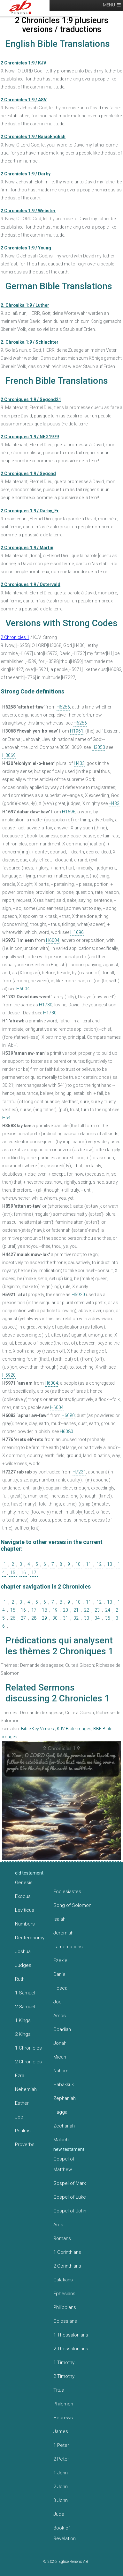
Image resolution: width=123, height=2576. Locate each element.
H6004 (52, 940)
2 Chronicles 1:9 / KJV (23, 62)
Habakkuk (63, 2084)
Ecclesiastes (67, 1891)
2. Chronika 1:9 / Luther (25, 305)
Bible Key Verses (37, 1728)
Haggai (60, 2112)
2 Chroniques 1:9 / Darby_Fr (30, 510)
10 (78, 1564)
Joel (58, 2002)
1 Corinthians (67, 2252)
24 (107, 1610)
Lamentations (68, 1947)
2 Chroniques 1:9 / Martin (27, 547)
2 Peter (61, 2459)
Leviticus (24, 1910)
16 (23, 1572)
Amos (59, 2015)
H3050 (98, 747)
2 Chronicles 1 (15, 637)
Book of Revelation (64, 2533)
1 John (60, 2473)
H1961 (76, 731)
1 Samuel (25, 1993)
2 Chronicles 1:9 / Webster (28, 210)
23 (97, 1610)
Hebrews (63, 2418)
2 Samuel (25, 2007)
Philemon (63, 2404)
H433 (79, 763)
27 (23, 1618)
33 (86, 1618)
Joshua (23, 1951)
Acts (58, 2225)
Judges (23, 1965)
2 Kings (23, 2034)
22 (86, 1610)
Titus (58, 2390)
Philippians (64, 2307)
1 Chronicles (28, 2048)
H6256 (63, 706)
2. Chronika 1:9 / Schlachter (29, 342)
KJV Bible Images (74, 1728)
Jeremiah (63, 1933)
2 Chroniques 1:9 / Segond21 (31, 399)
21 (76, 1610)
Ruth (20, 1979)
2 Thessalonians (70, 2349)
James (60, 2431)
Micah (59, 2057)
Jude (58, 2514)
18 (44, 1610)
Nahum (60, 2071)
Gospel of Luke (69, 2197)
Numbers (25, 1924)
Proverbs (25, 2144)
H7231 (79, 1471)
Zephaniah (64, 2098)
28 (33, 1618)
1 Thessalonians (70, 2335)
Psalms (23, 2131)
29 (44, 1618)
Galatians (63, 2280)
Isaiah (59, 1919)
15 (12, 1572)
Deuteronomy (29, 1938)
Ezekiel (60, 1960)
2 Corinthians (67, 2266)
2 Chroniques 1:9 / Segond (28, 473)
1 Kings (23, 2020)
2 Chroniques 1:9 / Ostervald (30, 584)
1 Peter (61, 2445)
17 (33, 1572)
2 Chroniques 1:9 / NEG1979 (30, 436)
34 (97, 1618)
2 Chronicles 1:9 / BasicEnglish (33, 136)
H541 (7, 1117)
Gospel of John (69, 2211)
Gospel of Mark (69, 2183)
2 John (60, 2486)
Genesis (24, 1882)
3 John (60, 2500)
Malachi (61, 2140)
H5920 (78, 1294)
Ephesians (64, 2293)
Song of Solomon (72, 1905)
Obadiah (62, 2029)
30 (55, 1618)
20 (65, 1610)
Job (19, 2117)
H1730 (45, 1004)
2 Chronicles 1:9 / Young (26, 247)
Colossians (65, 2321)
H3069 (9, 755)
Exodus (23, 1896)
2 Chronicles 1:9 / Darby (25, 173)
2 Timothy (63, 2376)
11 (88, 1564)
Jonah (59, 2043)
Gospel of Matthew (63, 2164)
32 (76, 1618)
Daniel (59, 1974)
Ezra (19, 2075)
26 (12, 1618)
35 (107, 1618)
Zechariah (64, 2126)
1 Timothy (63, 2362)
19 (55, 1610)
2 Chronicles (28, 2062)
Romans (62, 2238)
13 (109, 1564)
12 (99, 1564)
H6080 (68, 1415)
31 (65, 1618)
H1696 (68, 811)
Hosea (60, 1988)
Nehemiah (26, 2089)
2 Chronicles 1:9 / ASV (24, 99)
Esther (22, 2103)
